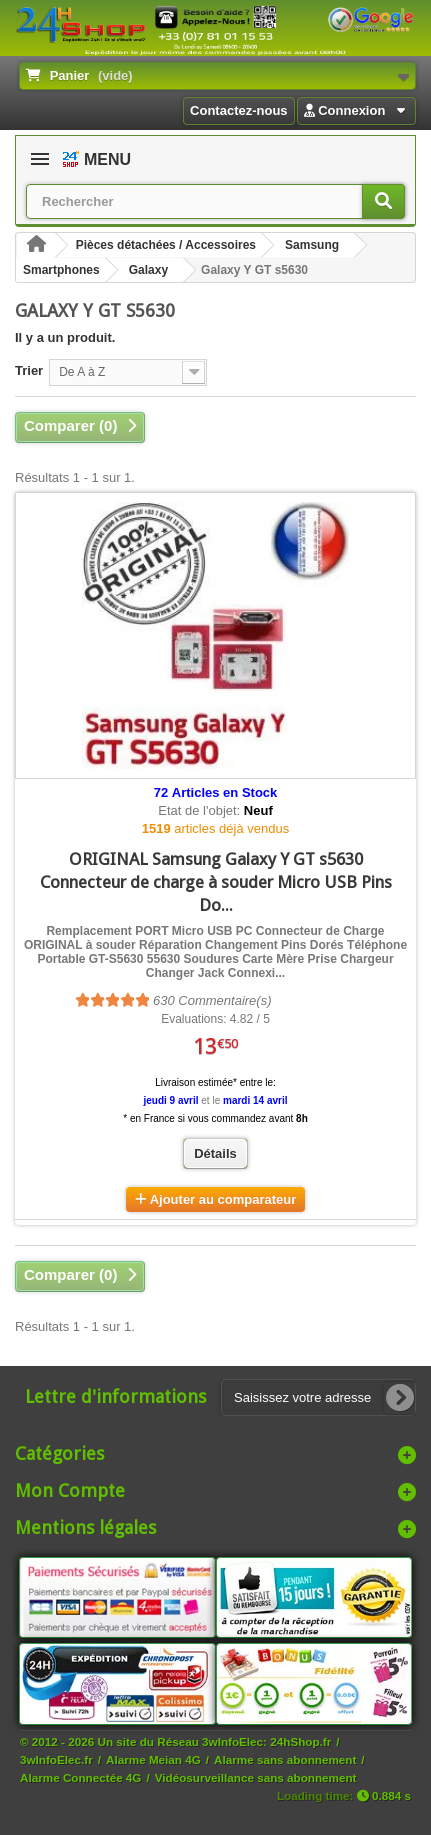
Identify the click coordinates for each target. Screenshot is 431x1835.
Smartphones (61, 270)
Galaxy (148, 270)
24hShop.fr (300, 1741)
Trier (29, 370)
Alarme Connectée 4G (80, 1777)
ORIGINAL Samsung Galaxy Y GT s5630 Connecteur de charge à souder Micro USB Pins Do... (216, 882)
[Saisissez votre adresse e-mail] (318, 1397)
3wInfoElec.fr (56, 1759)
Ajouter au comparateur (223, 1199)
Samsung (312, 245)
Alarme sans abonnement (285, 1759)
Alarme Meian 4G (153, 1759)
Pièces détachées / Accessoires (166, 245)
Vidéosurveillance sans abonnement (256, 1777)
